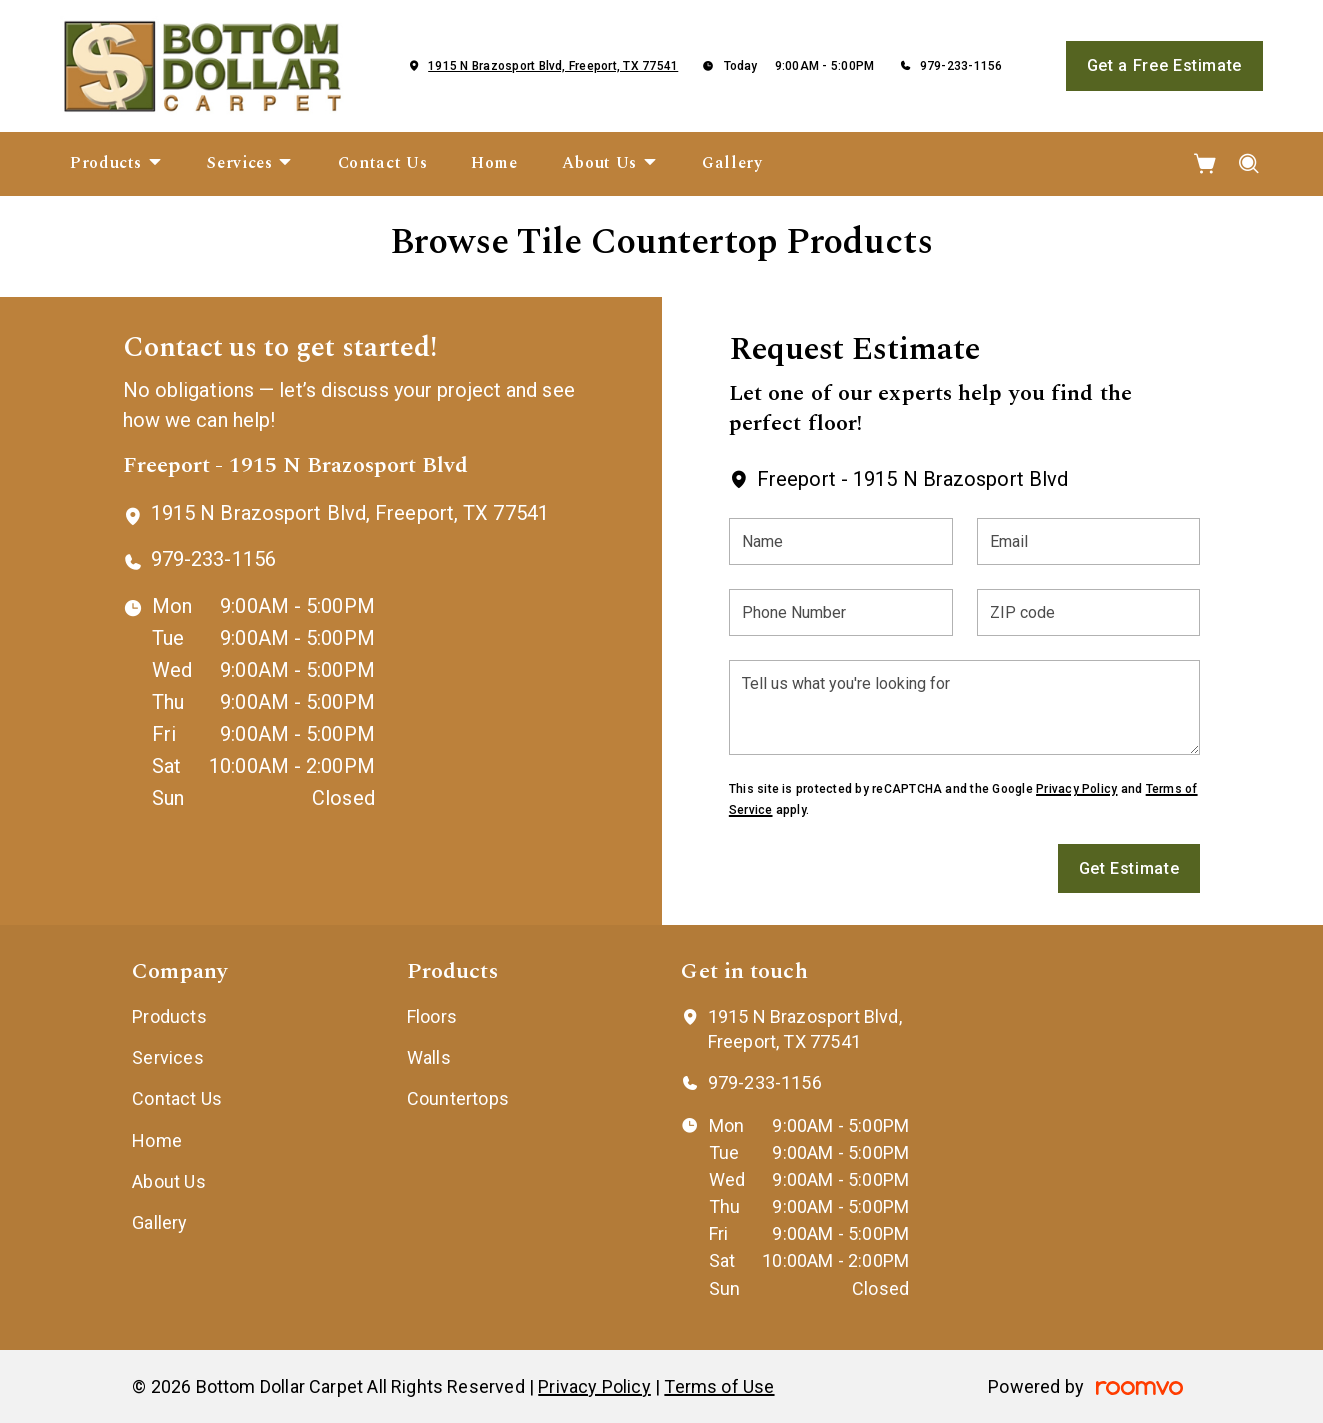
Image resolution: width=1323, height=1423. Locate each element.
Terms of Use (719, 1386)
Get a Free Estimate (1164, 65)
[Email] (1089, 541)
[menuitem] (116, 164)
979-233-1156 (961, 66)
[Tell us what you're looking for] (964, 707)
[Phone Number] (841, 612)
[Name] (841, 541)
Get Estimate (1129, 868)
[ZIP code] (1089, 612)
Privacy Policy (1076, 789)
